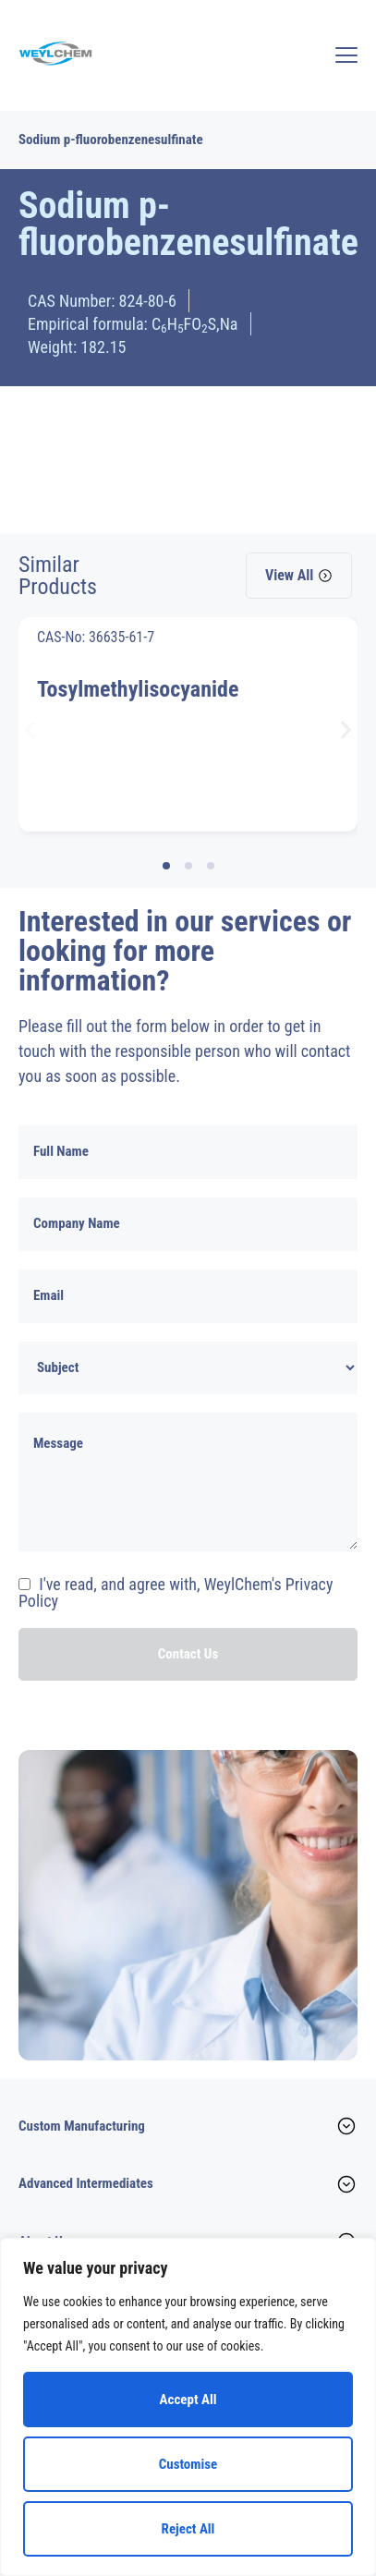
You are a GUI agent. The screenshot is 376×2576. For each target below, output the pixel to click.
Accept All (188, 2399)
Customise (188, 2464)
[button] (30, 729)
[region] (188, 2407)
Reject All (188, 2529)
